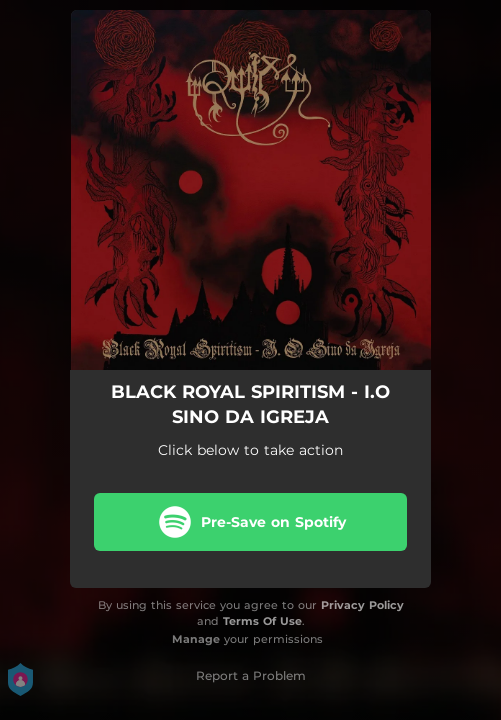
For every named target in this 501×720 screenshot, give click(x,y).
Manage (196, 639)
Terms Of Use (262, 621)
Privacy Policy (362, 605)
